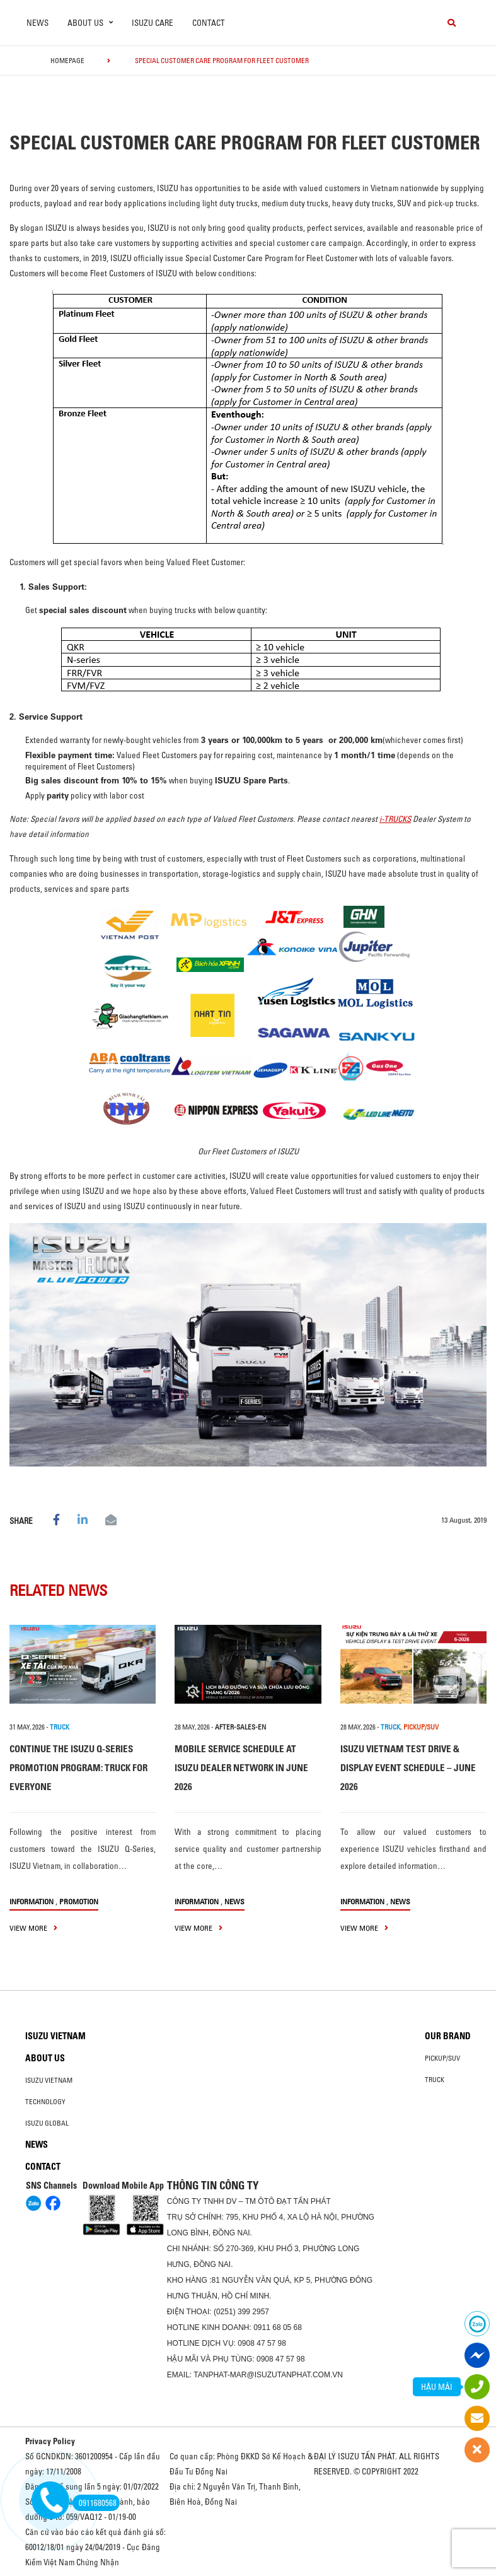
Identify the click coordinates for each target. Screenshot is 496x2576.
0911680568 (94, 2503)
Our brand (448, 2036)
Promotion (78, 1901)
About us (45, 2058)
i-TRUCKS (395, 819)
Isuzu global (47, 2123)
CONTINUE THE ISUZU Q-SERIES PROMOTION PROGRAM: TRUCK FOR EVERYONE (78, 1768)
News (37, 23)
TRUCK (59, 1727)
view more (33, 1928)
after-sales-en (240, 1727)
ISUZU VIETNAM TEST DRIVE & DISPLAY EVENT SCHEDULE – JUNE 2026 (408, 1768)
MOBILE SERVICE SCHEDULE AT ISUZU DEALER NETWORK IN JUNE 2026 (241, 1768)
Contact (208, 23)
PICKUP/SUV (421, 1727)
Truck (434, 2079)
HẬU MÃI (437, 2387)
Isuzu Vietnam (55, 2036)
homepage (67, 60)
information (31, 1901)
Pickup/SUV (442, 2058)
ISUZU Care (152, 23)
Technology (45, 2101)
